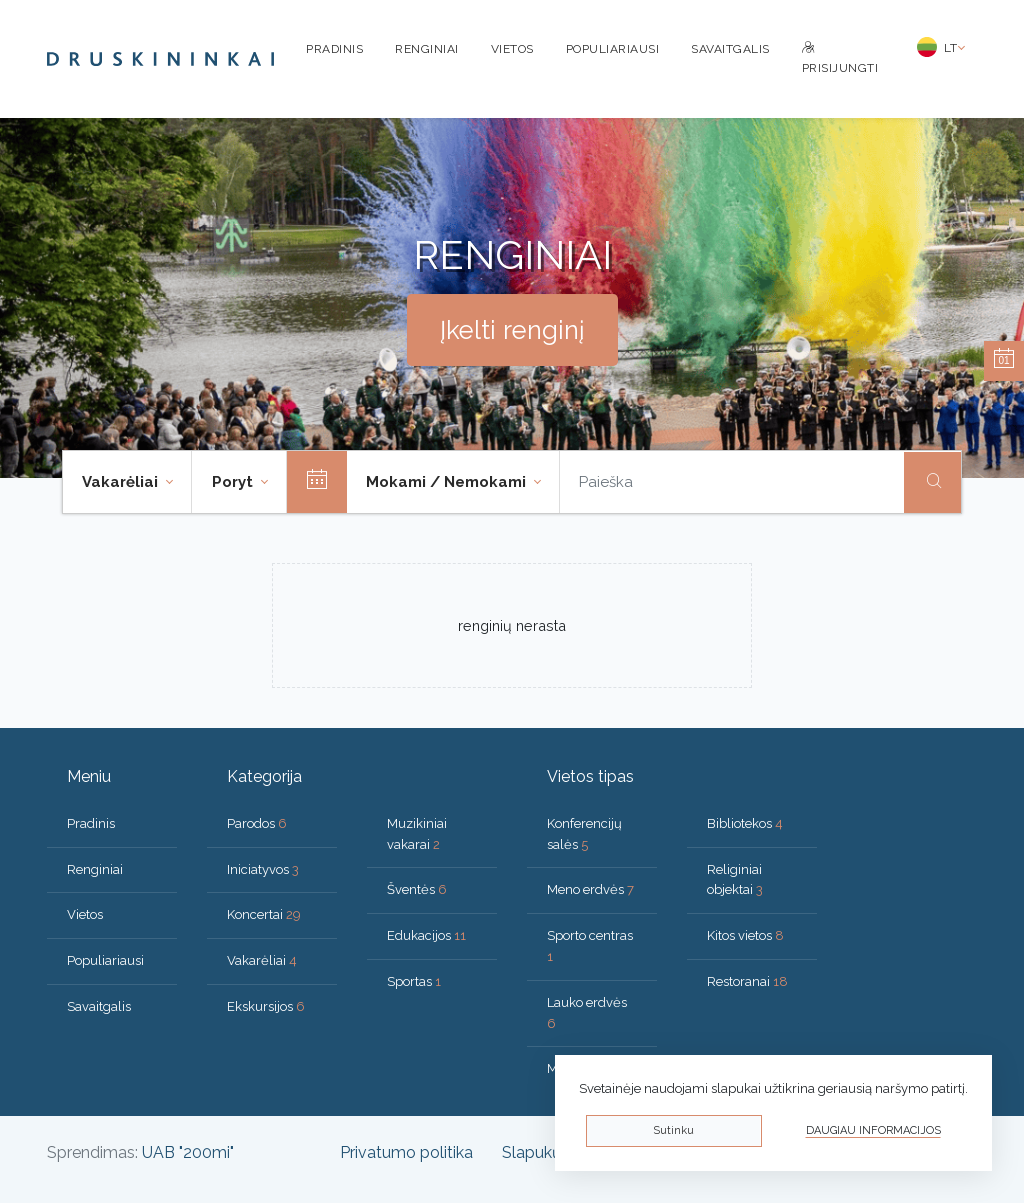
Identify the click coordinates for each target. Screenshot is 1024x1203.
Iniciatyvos (263, 869)
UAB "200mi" (188, 1152)
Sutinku (673, 1130)
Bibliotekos (745, 823)
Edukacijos (426, 935)
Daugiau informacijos (873, 1130)
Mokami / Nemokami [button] (448, 482)
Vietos (512, 49)
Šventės (417, 889)
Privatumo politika (406, 1152)
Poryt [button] (234, 482)
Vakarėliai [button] (122, 482)
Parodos (257, 823)
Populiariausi (613, 49)
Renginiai (427, 49)
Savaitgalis (730, 49)
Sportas (414, 981)
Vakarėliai (262, 960)
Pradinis (334, 49)
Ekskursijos (266, 1006)
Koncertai (264, 914)
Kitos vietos (745, 935)
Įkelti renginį (512, 330)
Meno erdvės (590, 889)
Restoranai (747, 981)
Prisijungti (840, 58)
